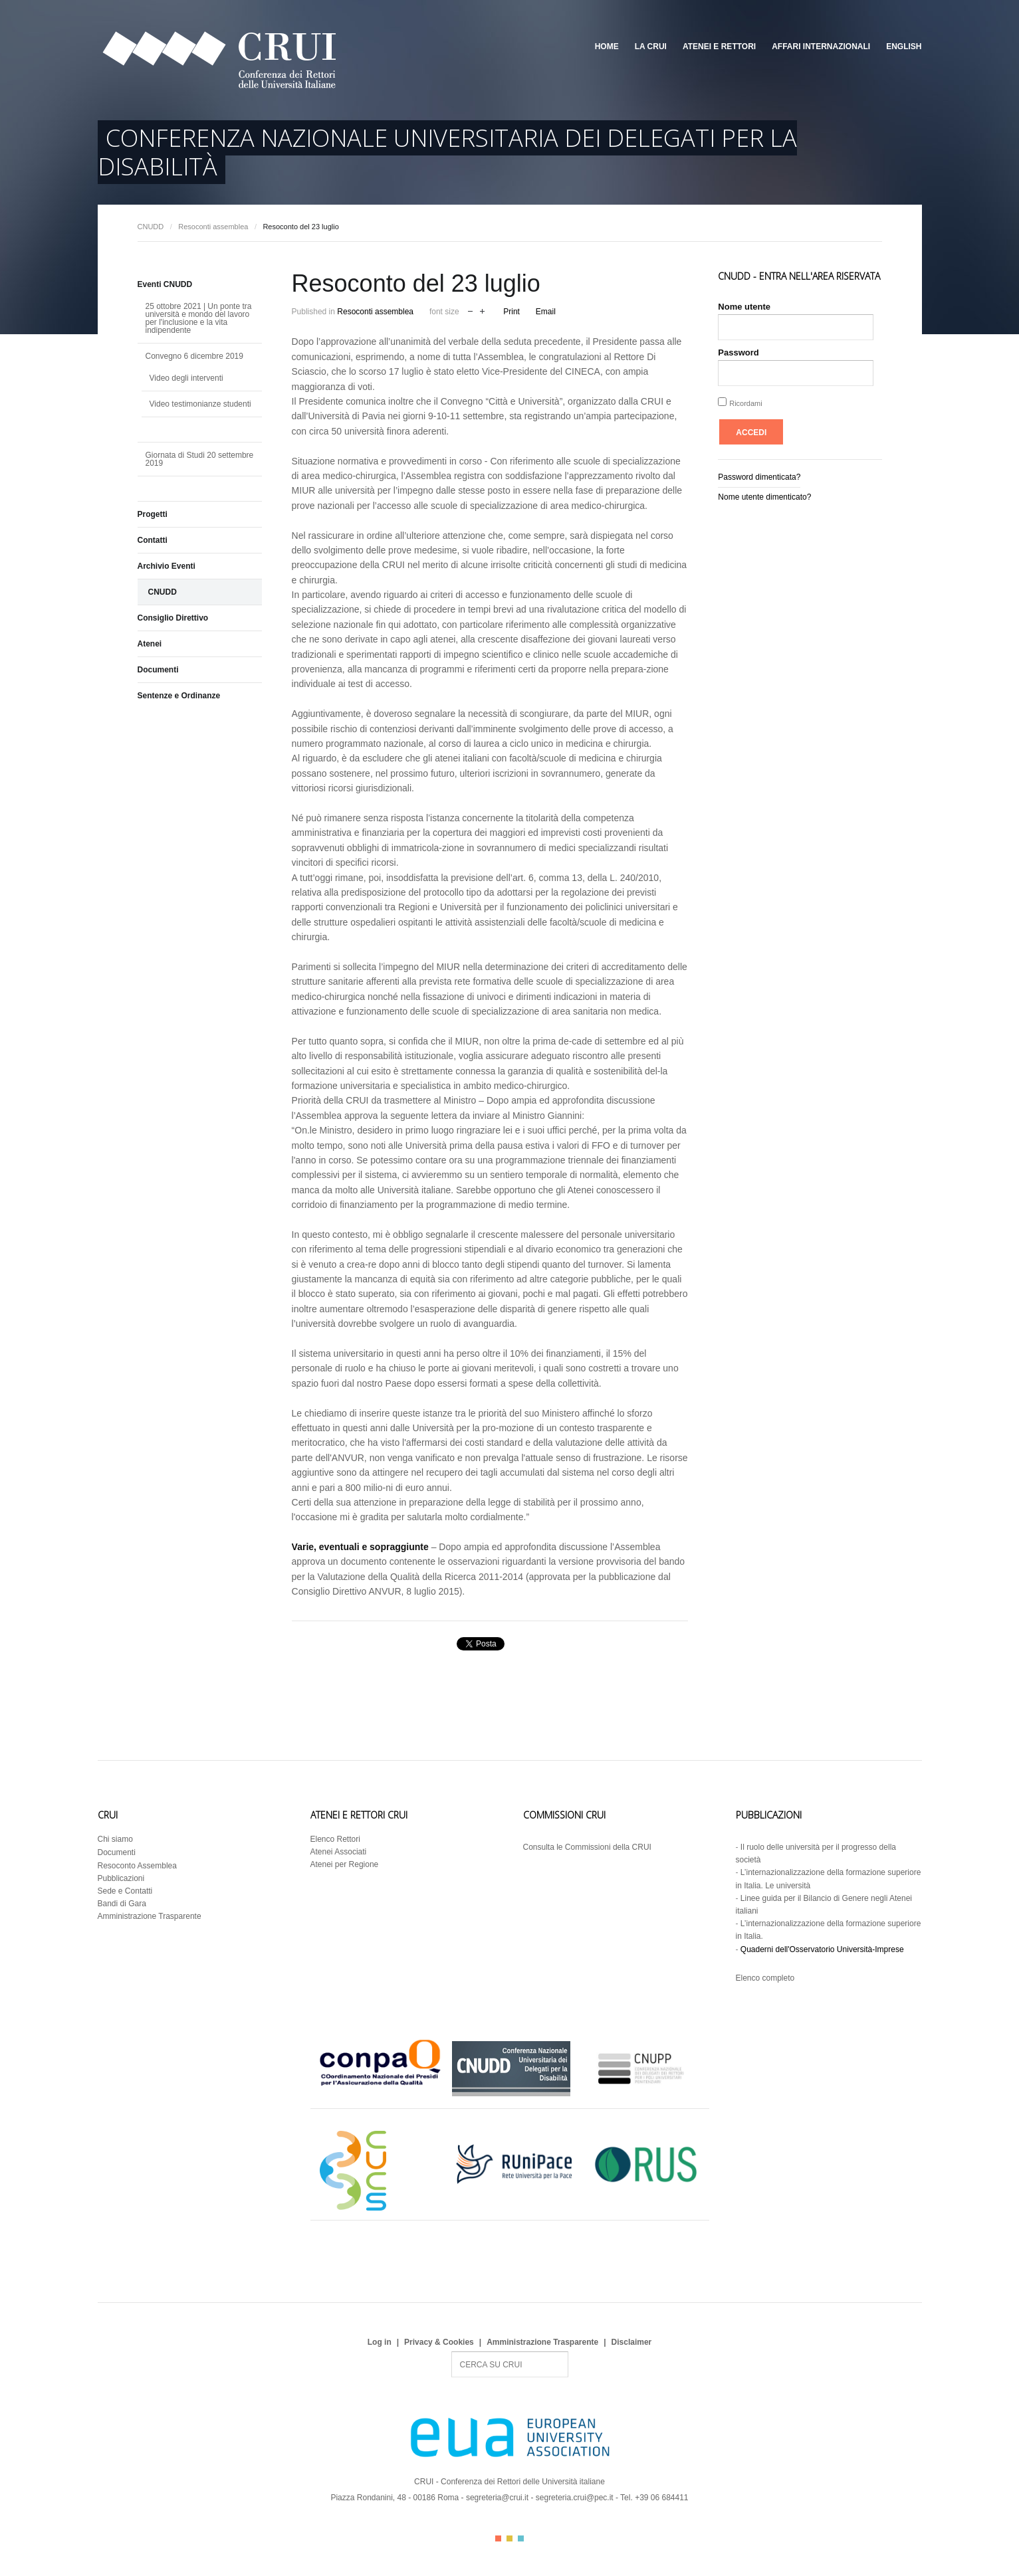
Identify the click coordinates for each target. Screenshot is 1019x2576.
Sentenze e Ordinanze (179, 695)
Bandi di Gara (122, 1903)
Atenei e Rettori (719, 46)
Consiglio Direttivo (173, 618)
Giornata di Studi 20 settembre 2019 (200, 459)
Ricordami (745, 403)
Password (738, 352)
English (903, 46)
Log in (380, 2342)
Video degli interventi (186, 378)
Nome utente (744, 307)
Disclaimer (632, 2342)
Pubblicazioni (121, 1878)
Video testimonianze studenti (200, 404)
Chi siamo (115, 1839)
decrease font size (470, 310)
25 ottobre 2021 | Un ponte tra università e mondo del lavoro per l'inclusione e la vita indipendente (199, 318)
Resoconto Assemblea (137, 1865)
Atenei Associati (338, 1851)
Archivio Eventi (166, 566)
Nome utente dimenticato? (764, 497)
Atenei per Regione (344, 1864)
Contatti (153, 540)
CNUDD (151, 227)
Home (607, 46)
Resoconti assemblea (213, 227)
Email (546, 311)
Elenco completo (765, 1978)
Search (451, 2351)
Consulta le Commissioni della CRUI (587, 1847)
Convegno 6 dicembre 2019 (194, 356)
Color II (509, 2538)
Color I (498, 2538)
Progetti (153, 514)
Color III (521, 2538)
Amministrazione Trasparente (149, 1916)
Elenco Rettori (335, 1839)
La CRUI (651, 46)
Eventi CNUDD (165, 284)
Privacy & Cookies (439, 2342)
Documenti (158, 669)
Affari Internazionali (821, 46)
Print (511, 311)
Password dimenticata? (759, 477)
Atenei (150, 643)
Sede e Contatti (125, 1891)
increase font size (482, 310)
